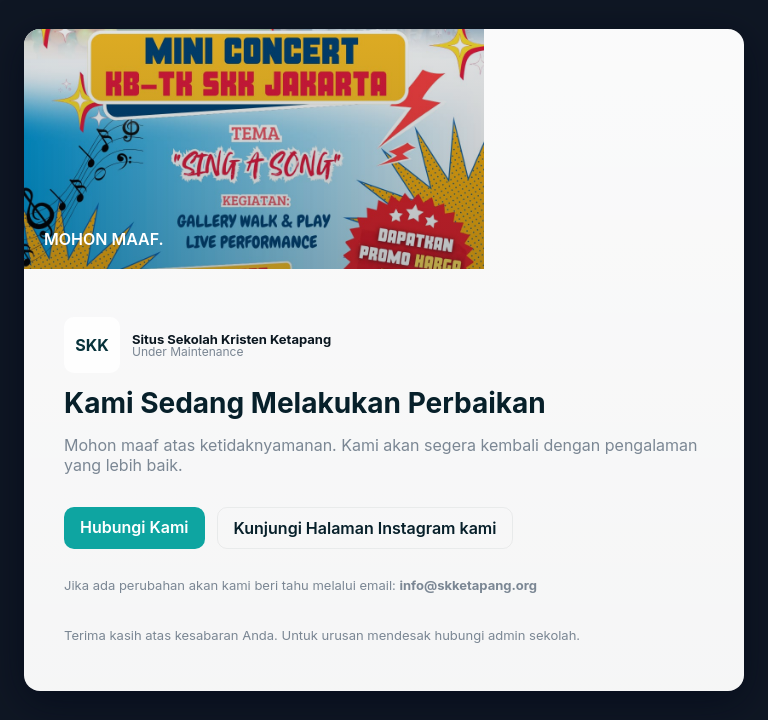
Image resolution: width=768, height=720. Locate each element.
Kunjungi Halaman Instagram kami (365, 528)
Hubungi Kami (134, 527)
